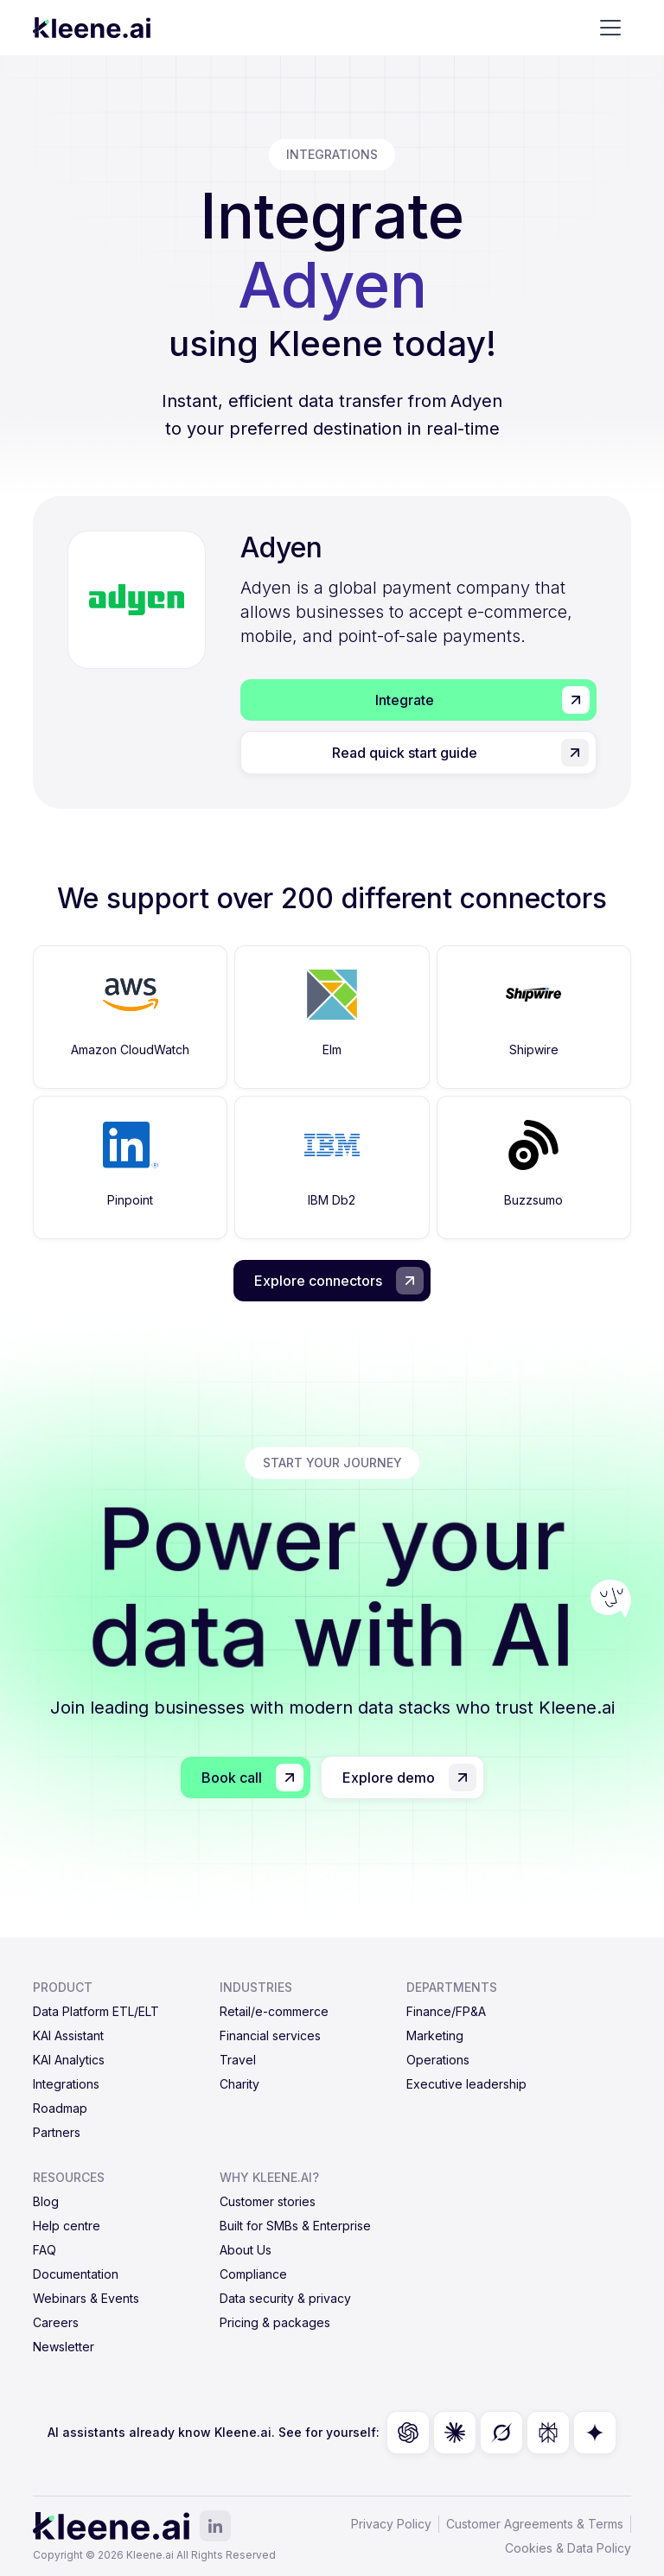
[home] (91, 27)
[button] (610, 27)
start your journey (332, 1462)
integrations (332, 154)
